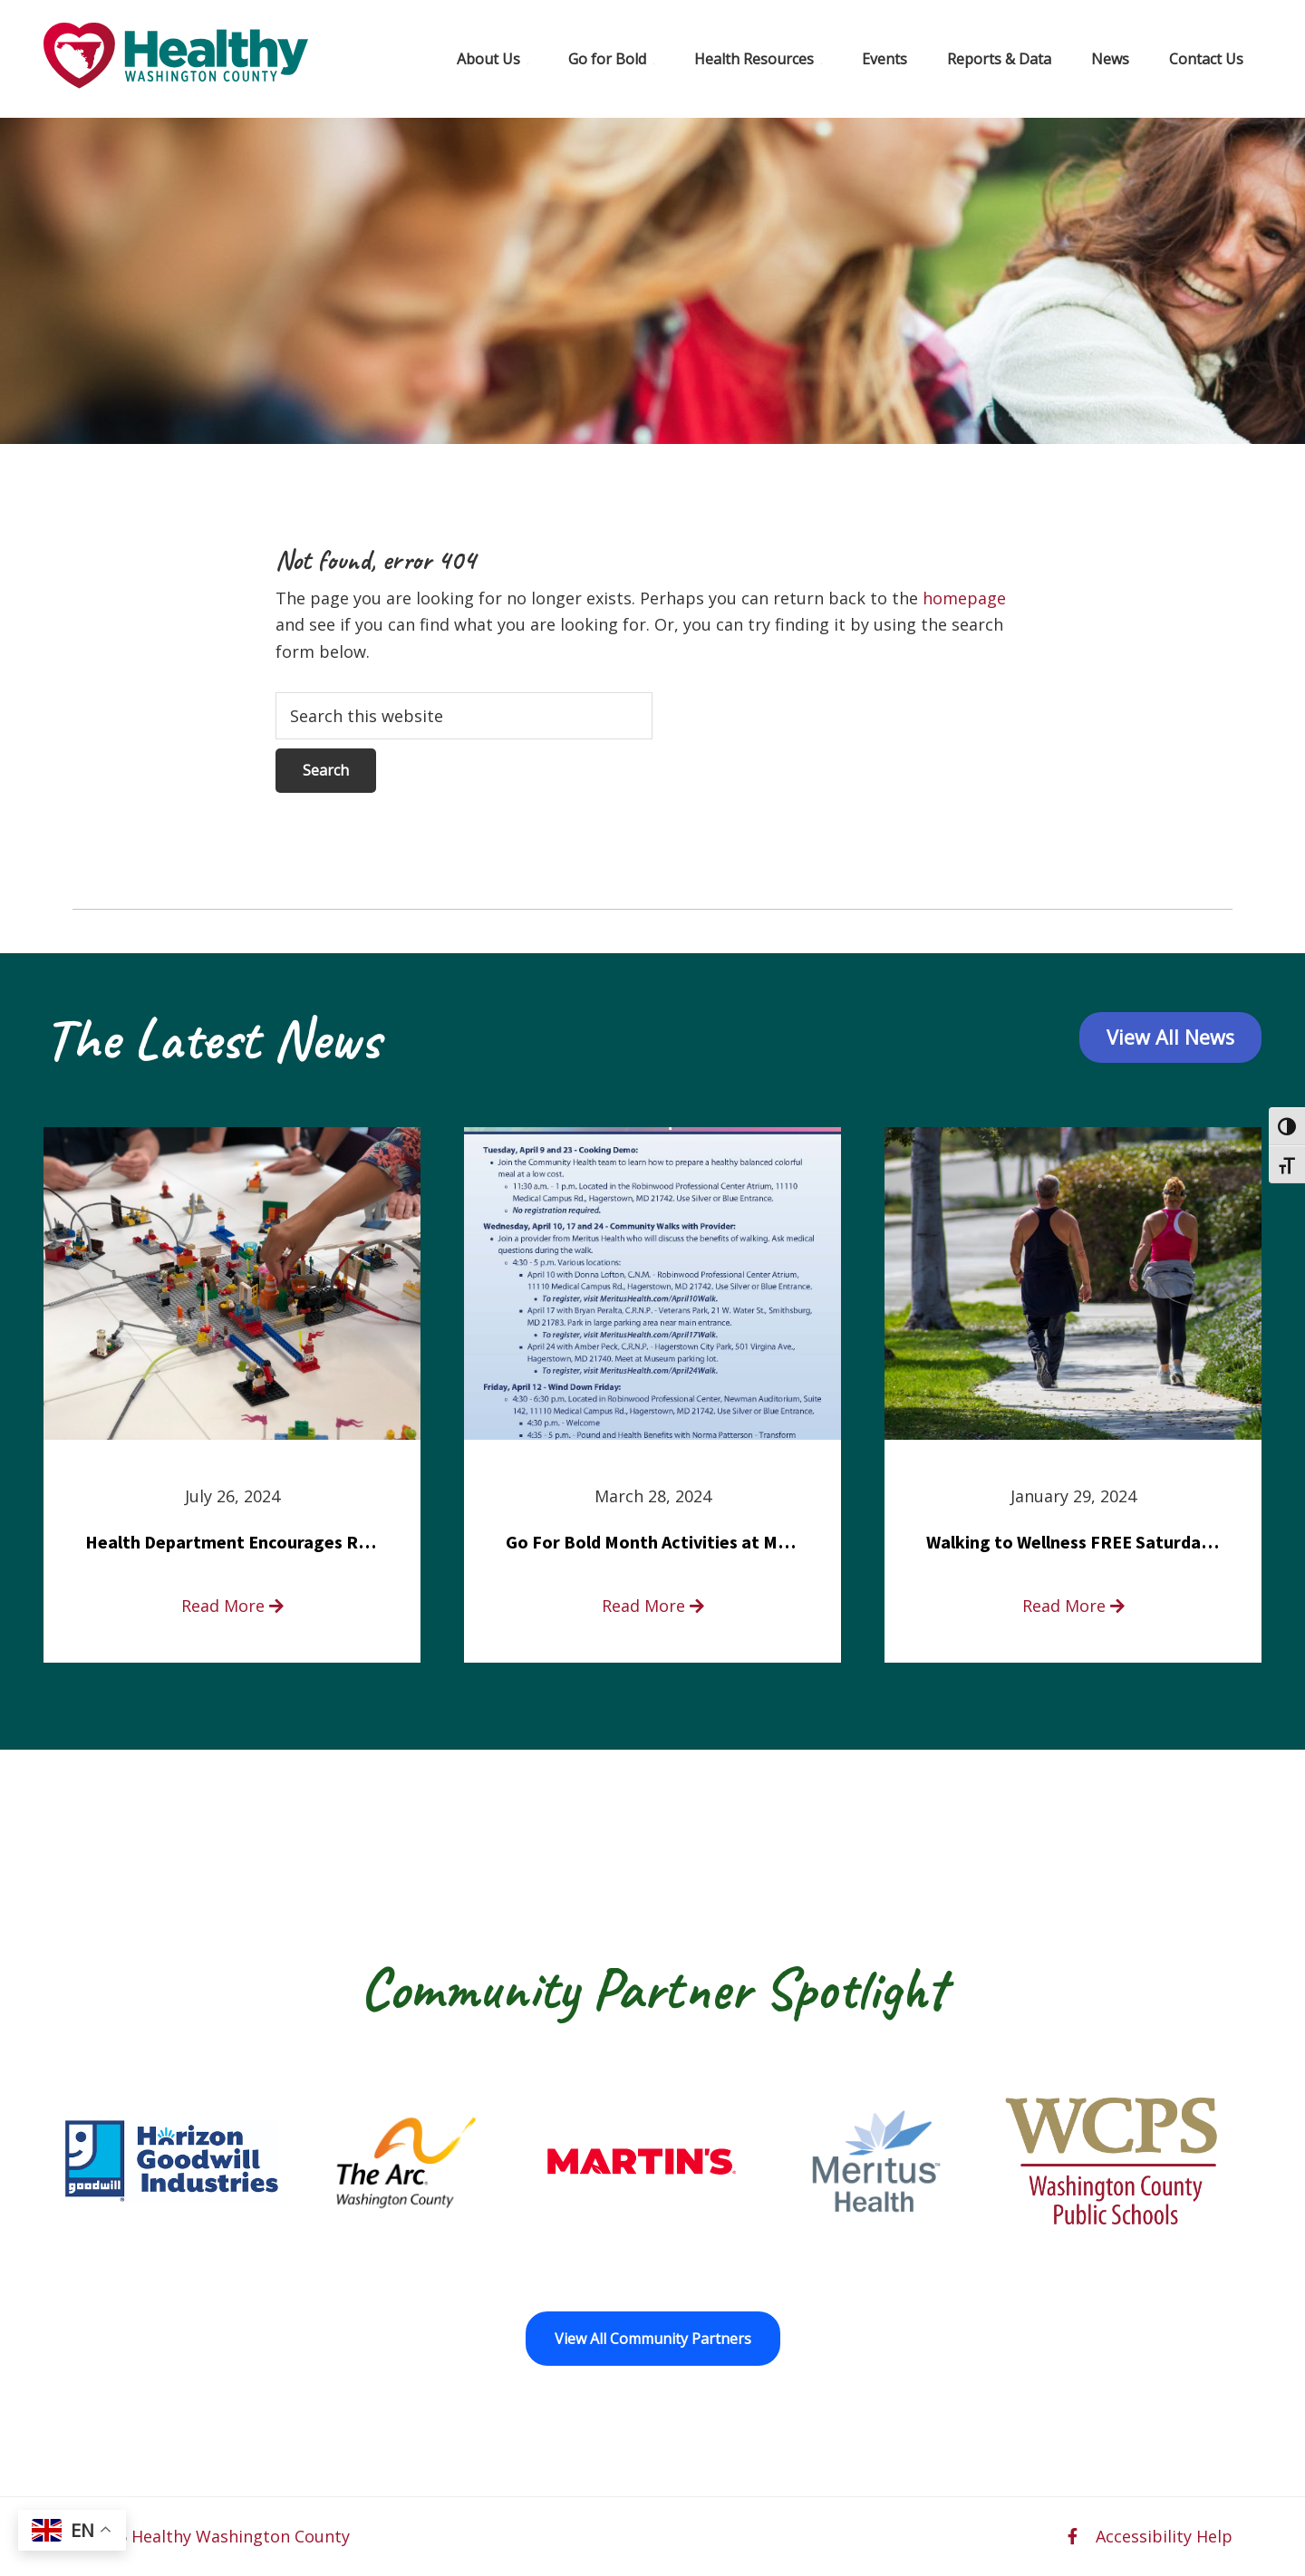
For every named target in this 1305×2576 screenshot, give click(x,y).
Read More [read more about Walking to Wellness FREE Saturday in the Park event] (1073, 1605)
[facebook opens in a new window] (1073, 2536)
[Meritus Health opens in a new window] (876, 2161)
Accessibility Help (1164, 2536)
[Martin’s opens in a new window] (641, 2161)
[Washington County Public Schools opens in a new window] (1111, 2161)
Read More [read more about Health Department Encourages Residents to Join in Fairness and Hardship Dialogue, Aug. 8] (232, 1605)
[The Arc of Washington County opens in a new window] (406, 2161)
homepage (964, 598)
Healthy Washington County (240, 2536)
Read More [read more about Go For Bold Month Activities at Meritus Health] (653, 1605)
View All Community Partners (653, 2339)
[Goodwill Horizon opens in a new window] (171, 2161)
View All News (1169, 1039)
